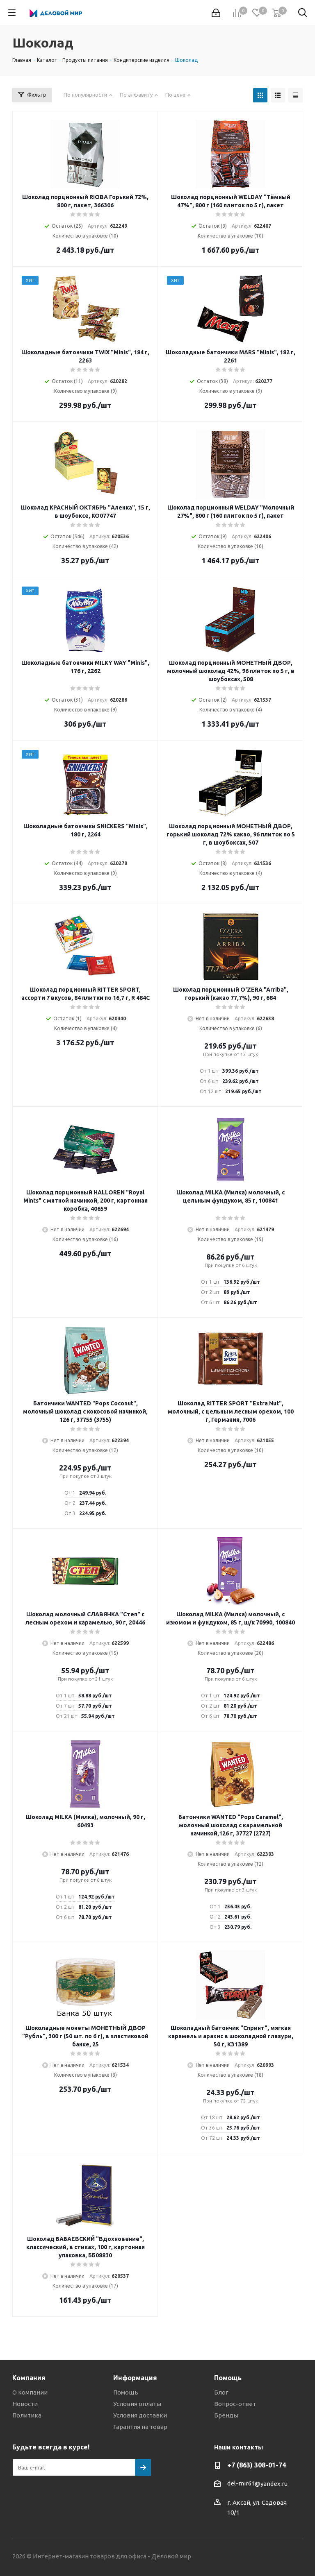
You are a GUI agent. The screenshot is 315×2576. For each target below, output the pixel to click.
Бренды (226, 2415)
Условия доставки (140, 2415)
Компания (29, 2377)
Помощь (125, 2392)
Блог (221, 2392)
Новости (25, 2403)
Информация (135, 2377)
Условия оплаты (137, 2403)
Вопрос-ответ (235, 2403)
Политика (26, 2415)
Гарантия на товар (140, 2426)
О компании (30, 2392)
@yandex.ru (271, 2483)
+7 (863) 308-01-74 (256, 2465)
